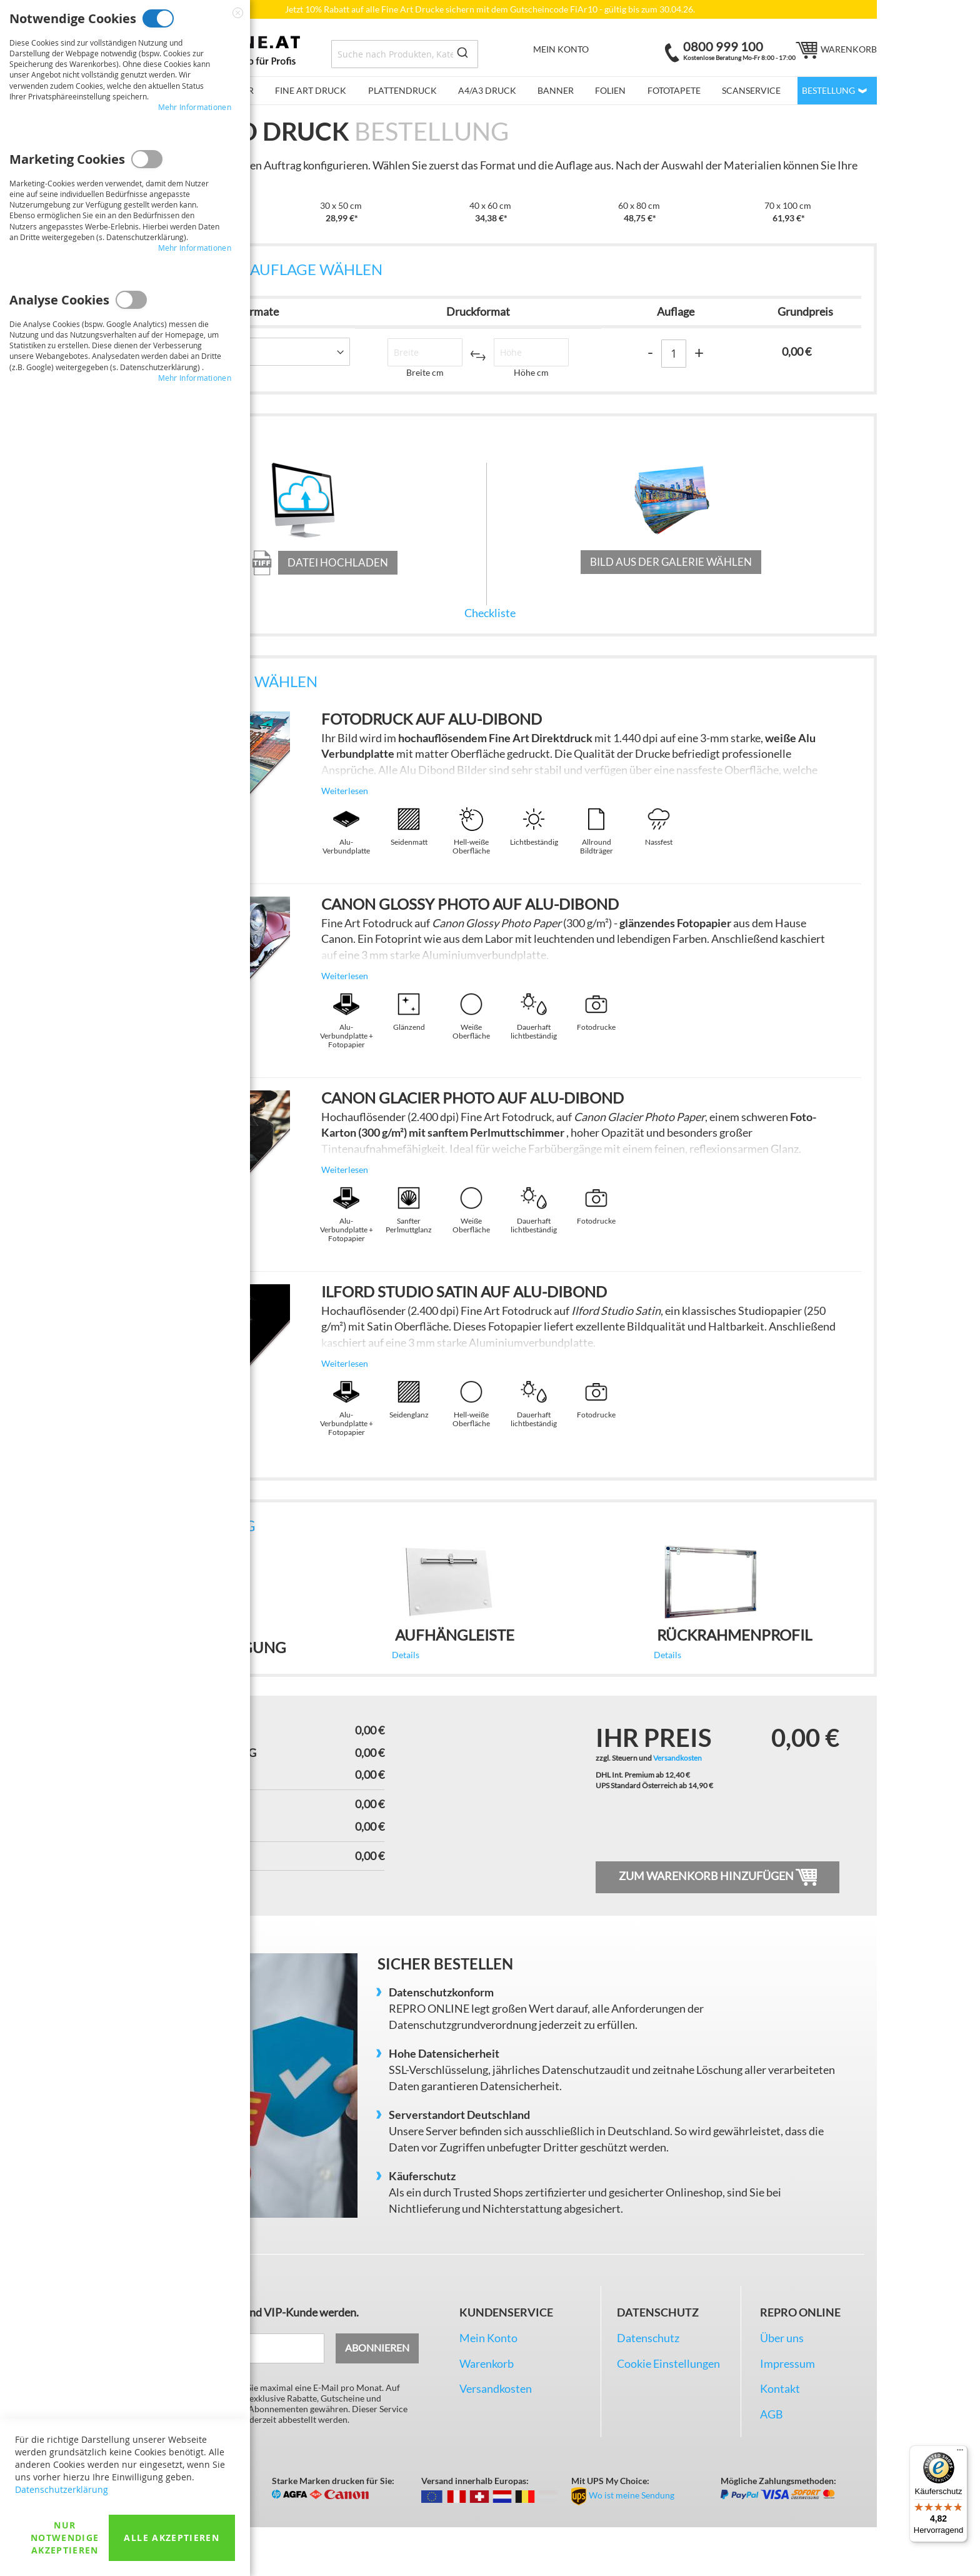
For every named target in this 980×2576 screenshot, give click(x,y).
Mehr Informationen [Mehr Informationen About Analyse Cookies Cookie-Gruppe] (194, 378)
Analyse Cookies (131, 300)
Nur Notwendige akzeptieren (65, 2537)
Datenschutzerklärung (61, 2489)
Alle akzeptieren (171, 2537)
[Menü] (960, 2452)
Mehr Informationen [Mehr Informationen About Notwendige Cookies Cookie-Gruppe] (194, 107)
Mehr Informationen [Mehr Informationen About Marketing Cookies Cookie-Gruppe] (194, 248)
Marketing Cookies (146, 159)
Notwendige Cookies (158, 18)
